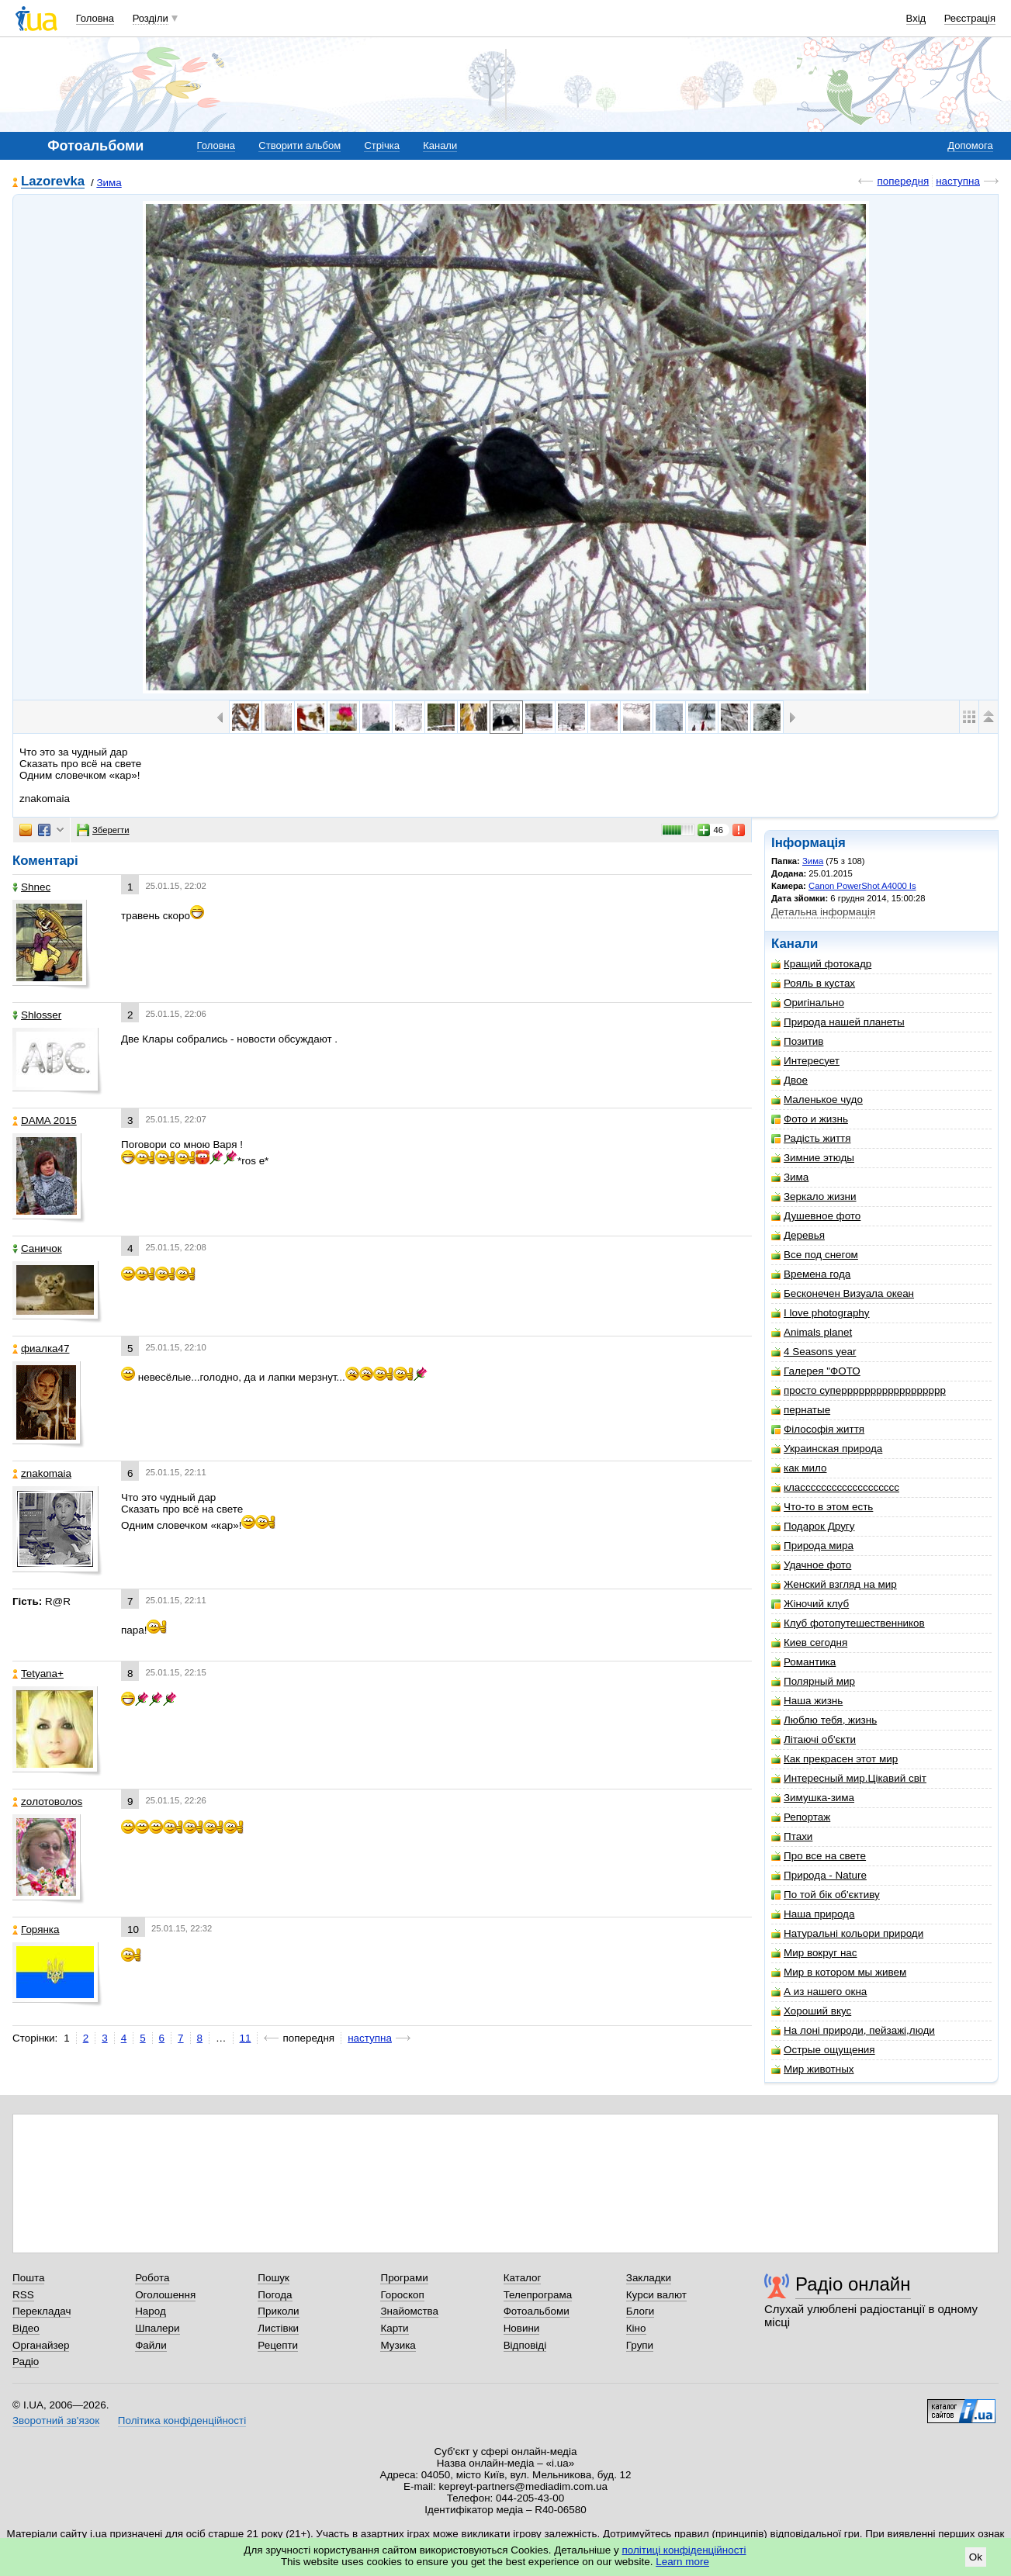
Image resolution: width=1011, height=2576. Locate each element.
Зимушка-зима (812, 1797)
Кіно (636, 2328)
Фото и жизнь (809, 1119)
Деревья (798, 1235)
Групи (639, 2345)
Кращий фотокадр (821, 964)
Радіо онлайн (853, 2283)
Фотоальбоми (537, 2311)
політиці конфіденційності (684, 2550)
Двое (789, 1080)
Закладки (648, 2278)
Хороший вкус (811, 2011)
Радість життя (811, 1138)
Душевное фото (815, 1216)
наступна (958, 181)
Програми (404, 2278)
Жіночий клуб (810, 1604)
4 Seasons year (813, 1351)
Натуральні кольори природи (847, 1933)
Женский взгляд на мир (834, 1584)
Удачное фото (811, 1565)
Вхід (916, 18)
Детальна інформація (823, 912)
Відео (26, 2328)
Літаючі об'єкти (813, 1739)
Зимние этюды (812, 1158)
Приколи (278, 2311)
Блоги (640, 2311)
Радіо (25, 2361)
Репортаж (800, 1817)
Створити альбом (299, 145)
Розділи (150, 18)
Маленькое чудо (817, 1099)
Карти (394, 2328)
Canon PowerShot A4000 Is (862, 885)
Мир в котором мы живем (838, 1972)
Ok (975, 2557)
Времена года (810, 1274)
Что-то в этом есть (822, 1507)
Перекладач (41, 2311)
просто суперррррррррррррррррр (858, 1390)
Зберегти (103, 830)
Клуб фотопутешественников (848, 1623)
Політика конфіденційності (182, 2420)
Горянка (36, 1929)
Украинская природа (826, 1448)
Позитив (797, 1041)
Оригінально (807, 1002)
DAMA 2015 (44, 1120)
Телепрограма (538, 2295)
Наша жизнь (807, 1700)
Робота (152, 2278)
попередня (903, 181)
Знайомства (409, 2311)
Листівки (278, 2328)
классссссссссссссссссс (835, 1487)
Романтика (803, 1662)
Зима (108, 182)
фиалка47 (40, 1348)
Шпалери (157, 2328)
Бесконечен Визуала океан (842, 1293)
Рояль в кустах (813, 983)
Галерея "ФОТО (815, 1371)
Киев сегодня (809, 1642)
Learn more (682, 2561)
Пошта (28, 2278)
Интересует (805, 1061)
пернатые (800, 1410)
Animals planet (811, 1332)
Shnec (31, 887)
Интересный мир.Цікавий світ (848, 1778)
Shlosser (36, 1015)
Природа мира (812, 1545)
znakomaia (41, 1473)
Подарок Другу (812, 1526)
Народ (150, 2311)
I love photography (820, 1313)
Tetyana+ (38, 1673)
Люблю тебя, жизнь (824, 1720)
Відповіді (525, 2345)
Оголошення (165, 2295)
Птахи (791, 1836)
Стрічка (381, 145)
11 (245, 2038)
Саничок (37, 1248)
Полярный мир (813, 1681)
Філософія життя (817, 1429)
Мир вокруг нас (814, 1953)
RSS (23, 2295)
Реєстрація (969, 18)
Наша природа (812, 1914)
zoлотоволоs (47, 1801)
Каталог (523, 2278)
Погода (275, 2295)
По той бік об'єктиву (825, 1894)
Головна (95, 18)
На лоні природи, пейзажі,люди (853, 2030)
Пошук (273, 2278)
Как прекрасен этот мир (834, 1759)
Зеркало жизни (814, 1196)
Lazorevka (53, 181)
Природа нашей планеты (838, 1022)
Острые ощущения (823, 2050)
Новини (522, 2328)
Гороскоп (402, 2295)
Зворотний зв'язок (55, 2420)
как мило (798, 1468)
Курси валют (656, 2295)
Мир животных (812, 2069)
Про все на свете (818, 1856)
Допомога (969, 145)
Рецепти (278, 2345)
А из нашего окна (819, 1991)
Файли (151, 2345)
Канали (440, 145)
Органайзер (40, 2345)
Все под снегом (814, 1254)
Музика (397, 2345)
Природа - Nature (819, 1875)
